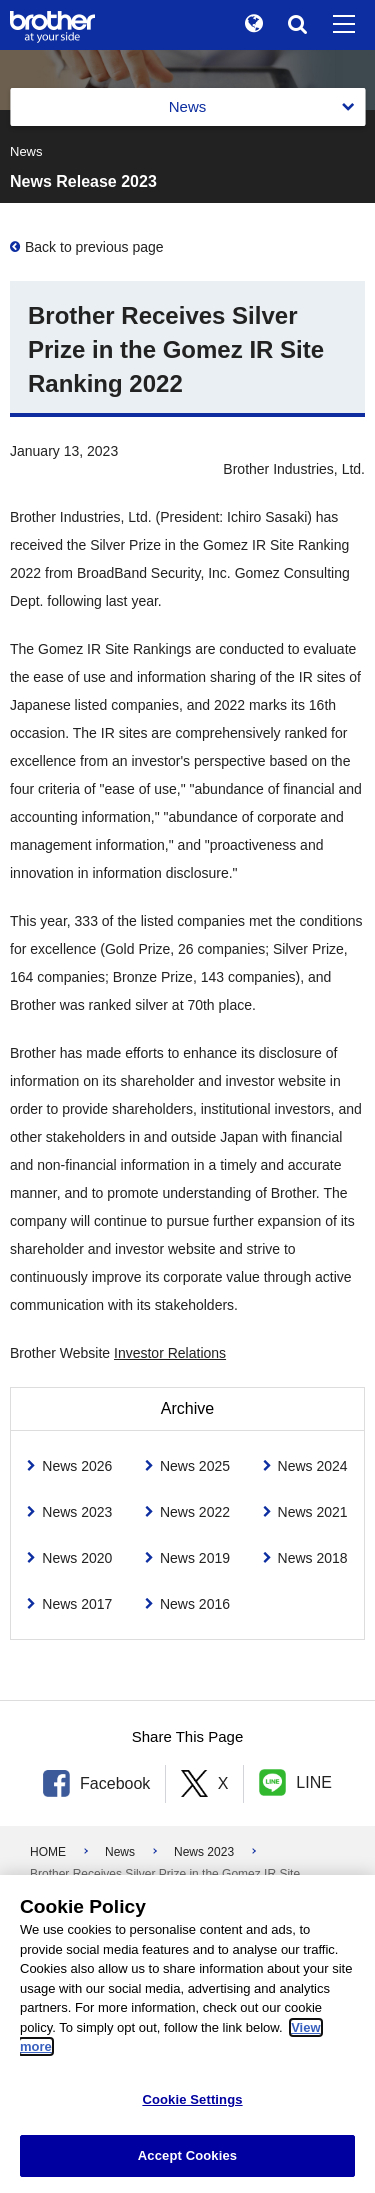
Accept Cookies (187, 2155)
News (120, 1852)
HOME (48, 1852)
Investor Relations (170, 1353)
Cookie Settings (192, 2099)
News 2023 (204, 1852)
